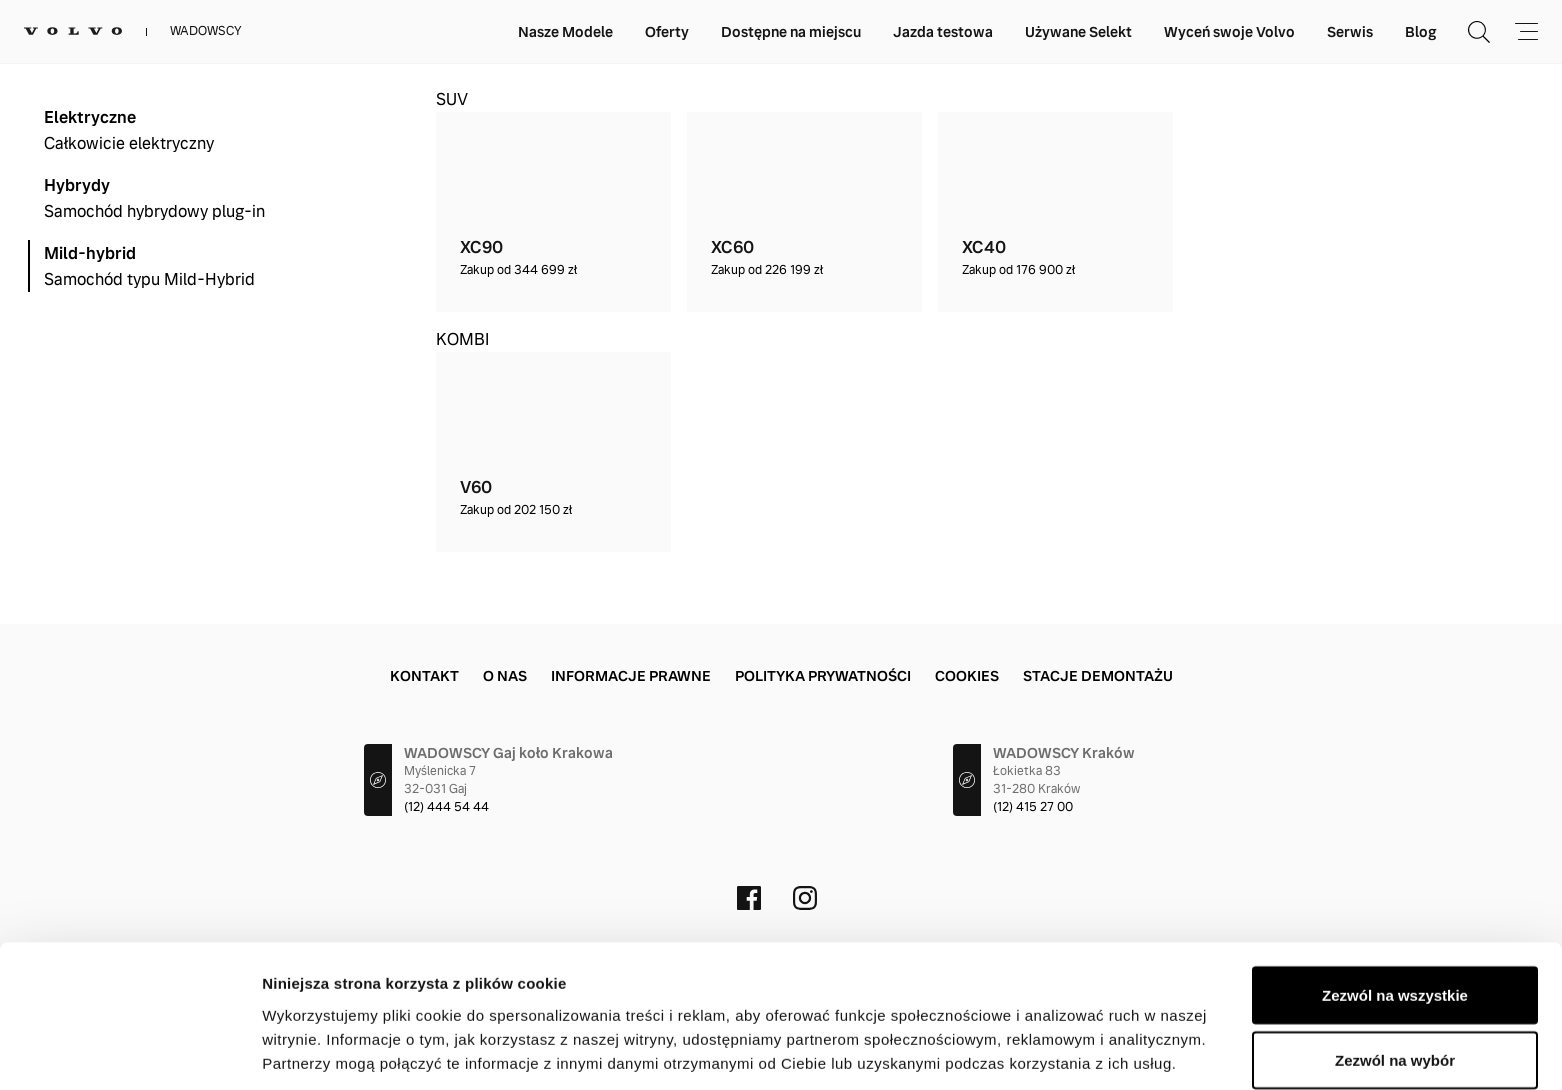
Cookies (967, 676)
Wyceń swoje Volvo (1229, 32)
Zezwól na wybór (1395, 971)
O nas (505, 676)
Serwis (1350, 32)
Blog (1420, 32)
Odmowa (1394, 1036)
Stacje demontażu (1098, 676)
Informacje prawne (631, 676)
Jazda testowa (943, 32)
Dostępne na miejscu (791, 32)
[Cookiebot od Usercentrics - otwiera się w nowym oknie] (129, 1051)
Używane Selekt (1078, 32)
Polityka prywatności (823, 676)
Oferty (667, 32)
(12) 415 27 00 (1033, 807)
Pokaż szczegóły (1067, 1038)
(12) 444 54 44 (446, 807)
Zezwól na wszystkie (1395, 905)
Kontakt (424, 676)
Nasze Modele (565, 32)
